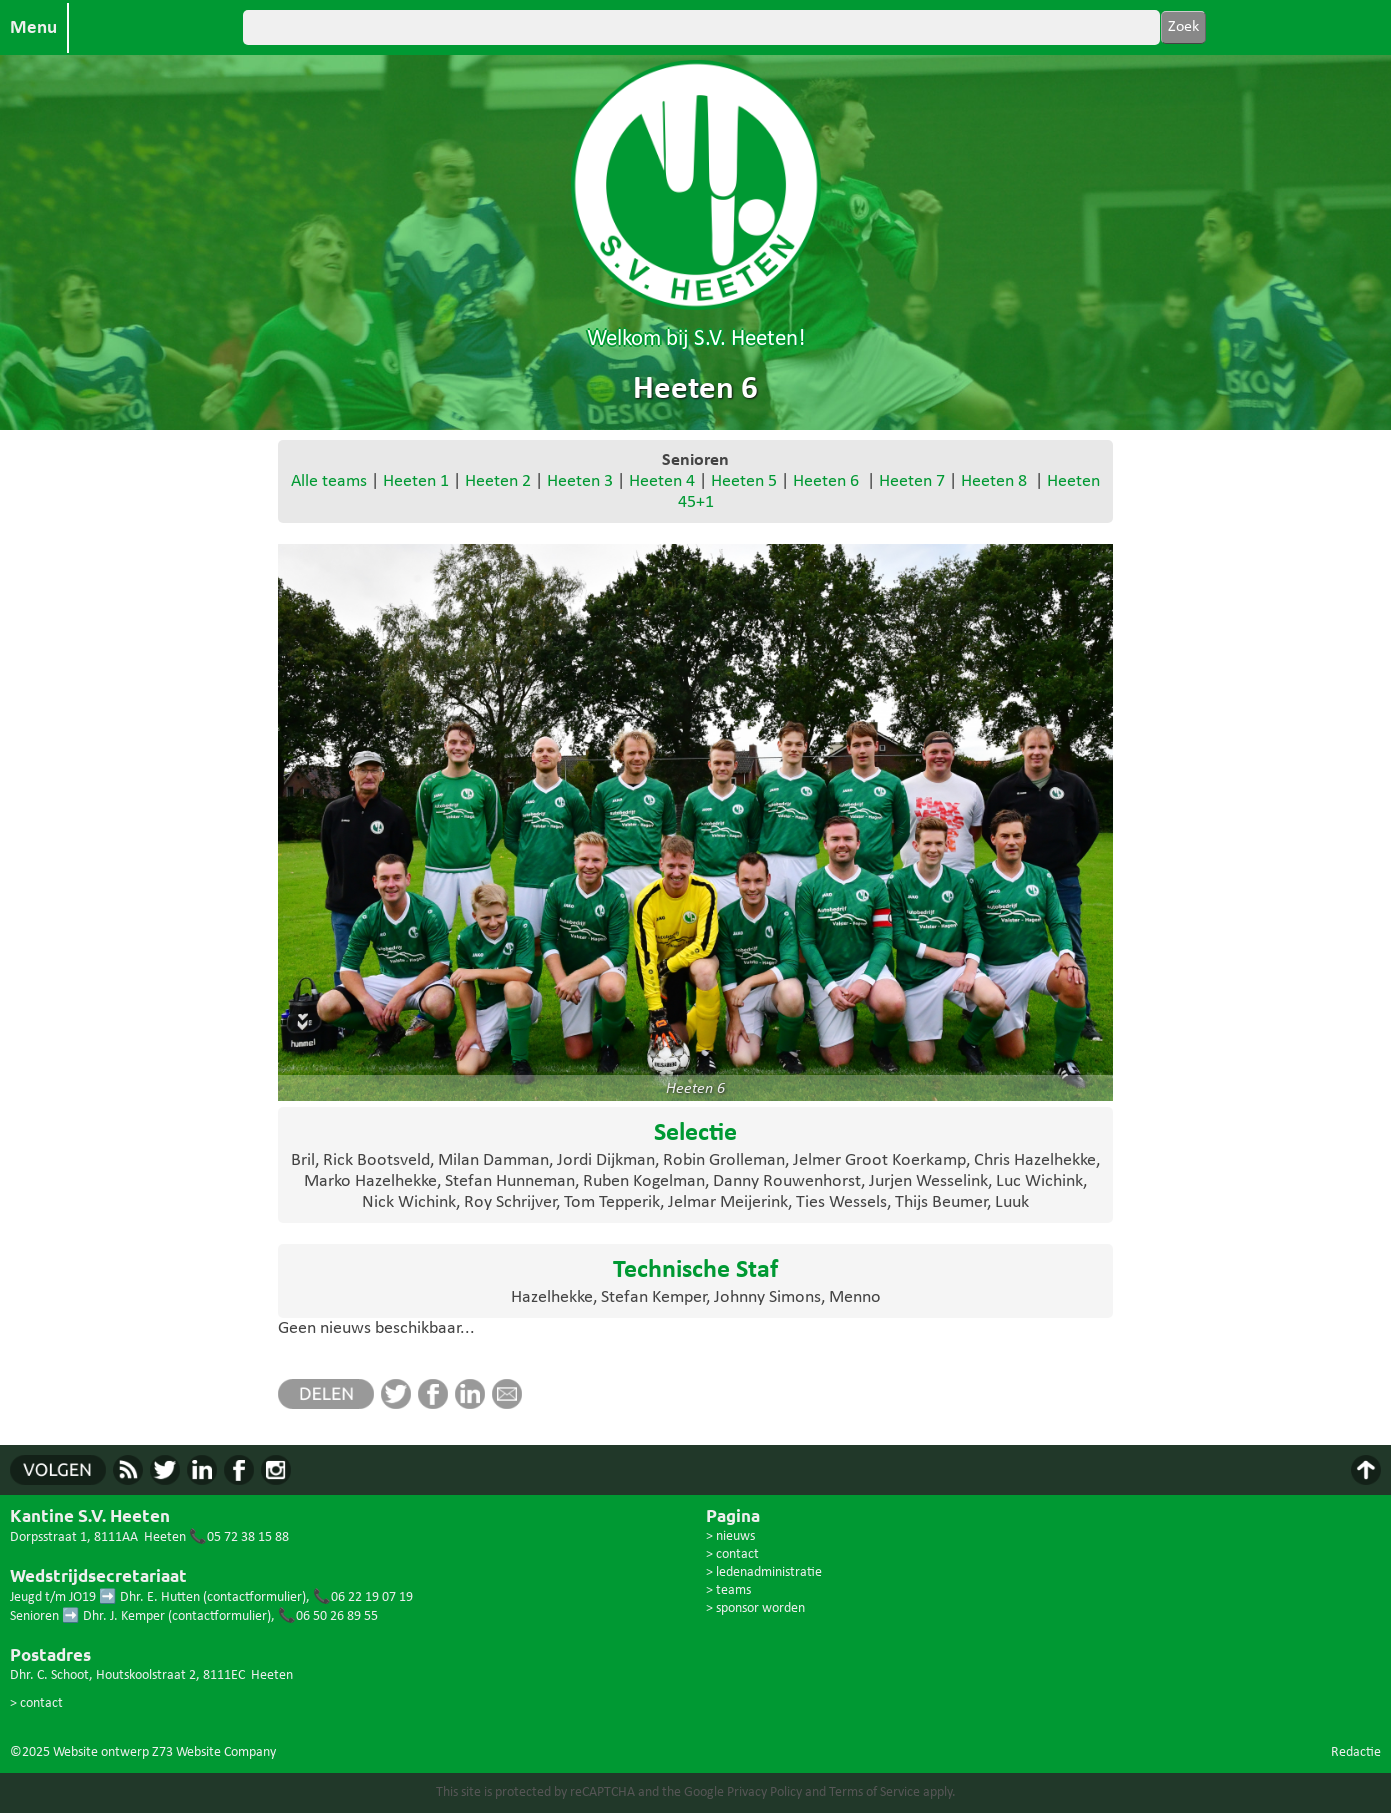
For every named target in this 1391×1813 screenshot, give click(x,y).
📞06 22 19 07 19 (363, 1597)
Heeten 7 (912, 481)
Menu (33, 28)
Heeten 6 (826, 481)
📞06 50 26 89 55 (328, 1616)
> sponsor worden (755, 1608)
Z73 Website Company (214, 1752)
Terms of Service (874, 1792)
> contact (36, 1703)
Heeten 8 (994, 481)
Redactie (1356, 1752)
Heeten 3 (580, 481)
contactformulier (254, 1597)
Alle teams (329, 481)
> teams (728, 1590)
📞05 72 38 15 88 (239, 1537)
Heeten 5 (744, 481)
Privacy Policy (764, 1792)
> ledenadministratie (764, 1572)
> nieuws (730, 1536)
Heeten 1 (416, 481)
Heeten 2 (498, 481)
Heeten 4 (662, 481)
